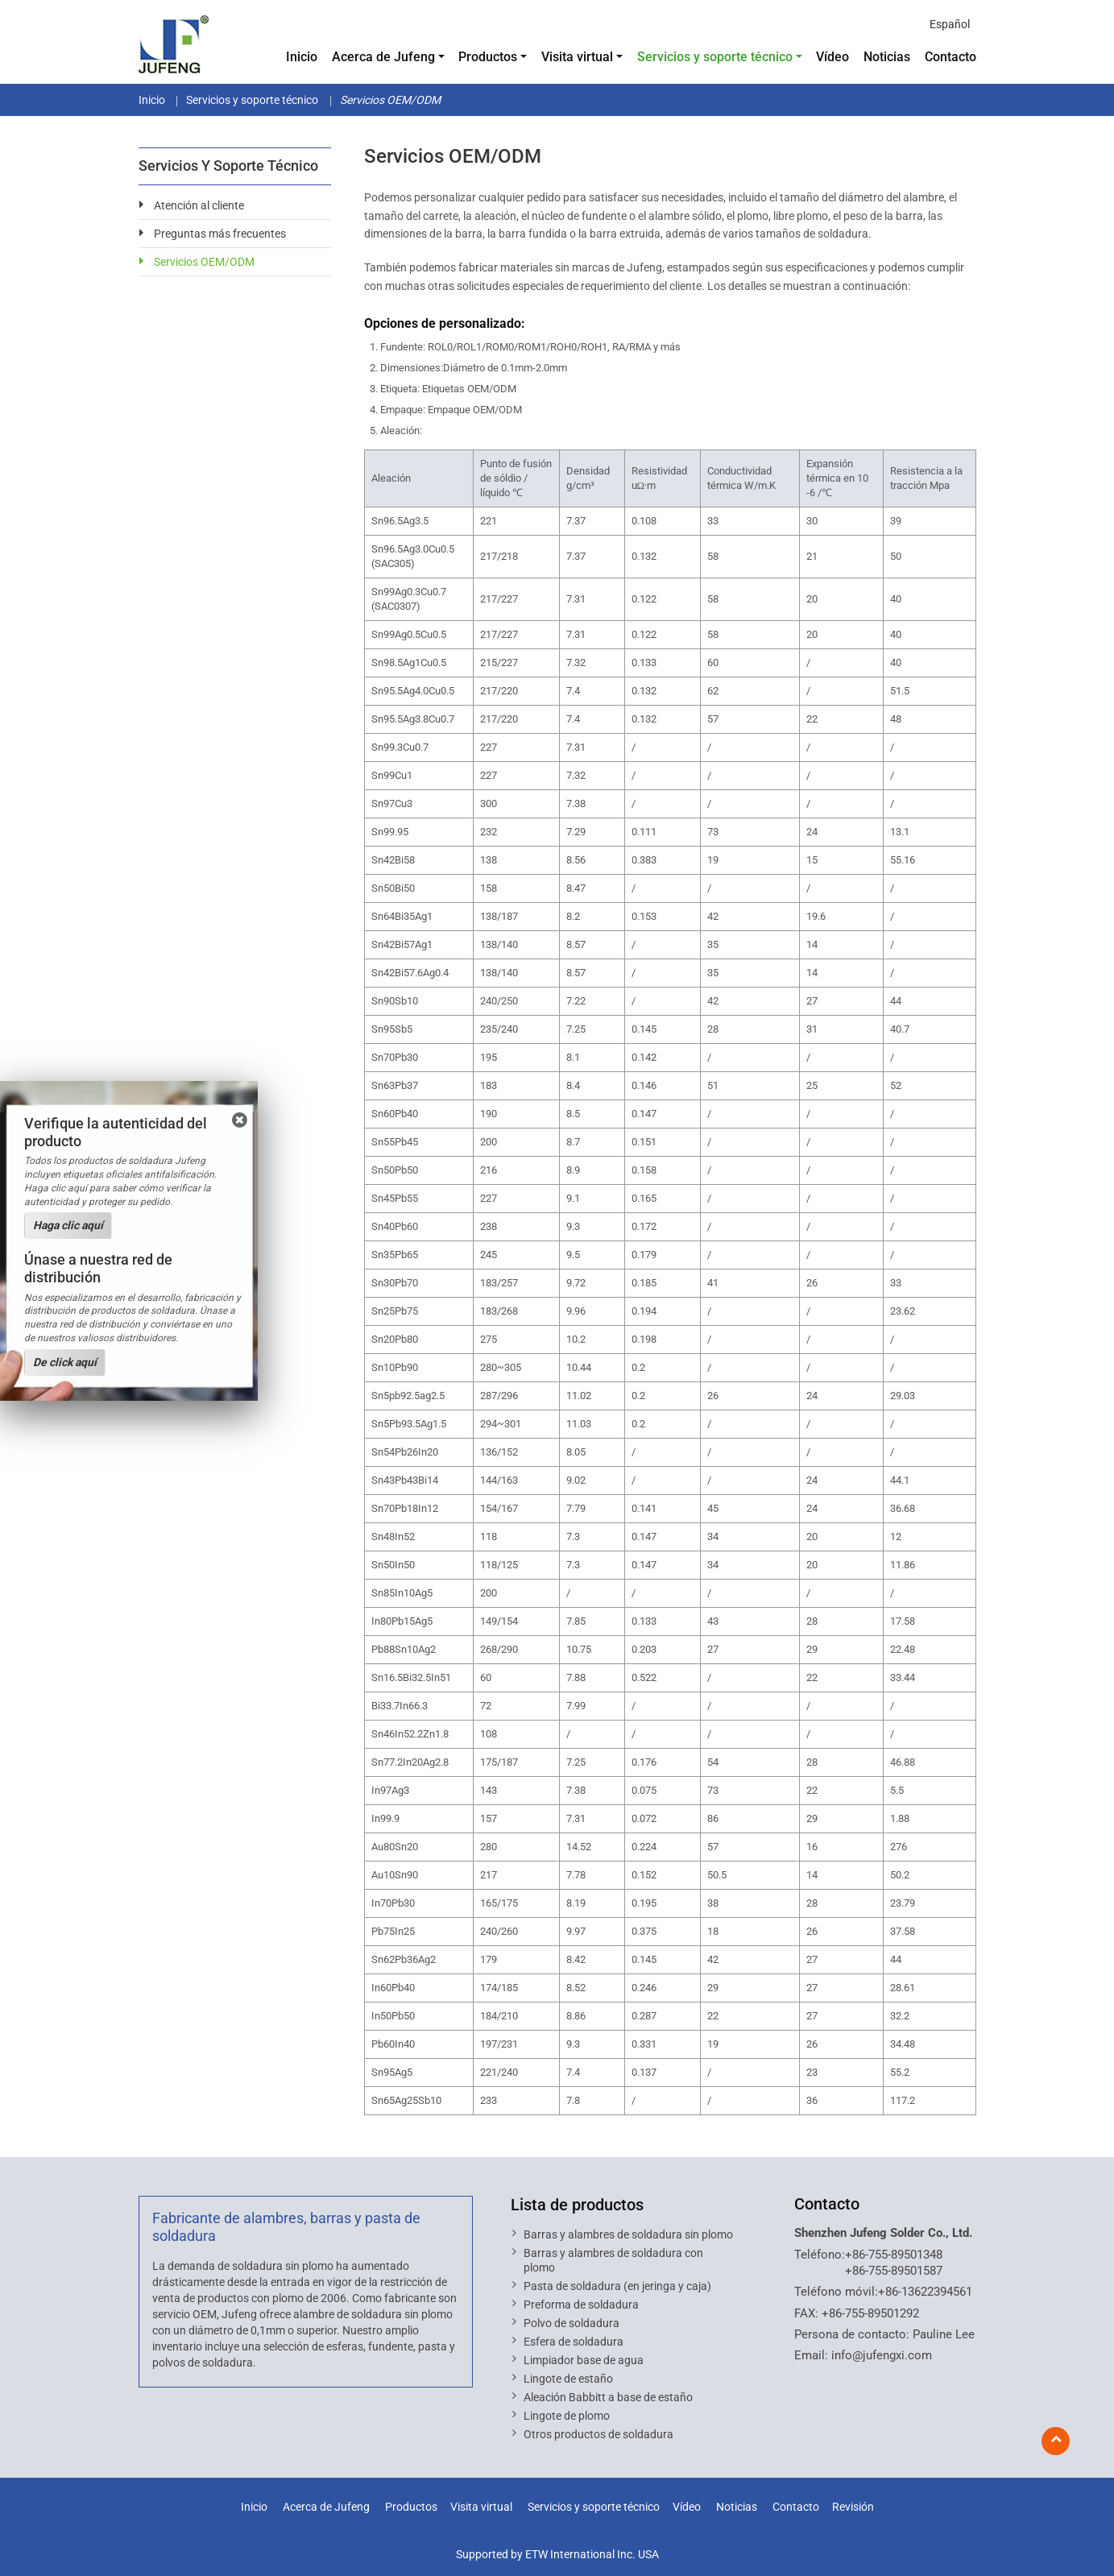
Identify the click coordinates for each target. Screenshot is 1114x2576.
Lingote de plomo (567, 2415)
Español (950, 24)
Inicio (301, 56)
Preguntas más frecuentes (220, 233)
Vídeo (832, 56)
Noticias (886, 56)
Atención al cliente (199, 205)
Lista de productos (577, 2205)
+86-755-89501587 (893, 2270)
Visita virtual (481, 2507)
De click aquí (65, 1362)
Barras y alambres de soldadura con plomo (613, 2260)
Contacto (950, 56)
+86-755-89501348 (893, 2254)
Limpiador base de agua (584, 2360)
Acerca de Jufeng (326, 2507)
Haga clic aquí (68, 1225)
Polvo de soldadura (571, 2323)
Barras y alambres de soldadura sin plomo (628, 2234)
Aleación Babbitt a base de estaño (608, 2397)
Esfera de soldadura (573, 2341)
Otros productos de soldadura (598, 2434)
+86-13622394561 (925, 2291)
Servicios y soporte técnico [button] (715, 56)
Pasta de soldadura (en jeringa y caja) (617, 2286)
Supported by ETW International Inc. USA (557, 2554)
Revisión (853, 2507)
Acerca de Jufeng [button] (383, 56)
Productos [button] (487, 56)
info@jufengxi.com (881, 2355)
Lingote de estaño (568, 2378)
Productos (411, 2507)
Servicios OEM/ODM (204, 261)
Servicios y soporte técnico (252, 99)
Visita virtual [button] (577, 56)
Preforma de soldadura (581, 2304)
